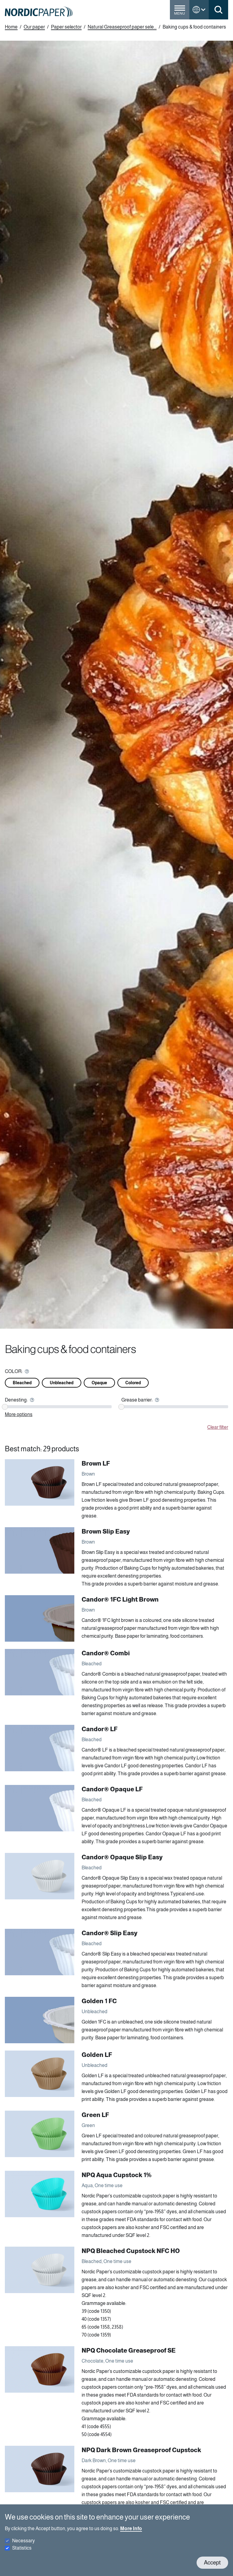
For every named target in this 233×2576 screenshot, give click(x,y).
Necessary (23, 2540)
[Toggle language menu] (199, 9)
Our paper (34, 26)
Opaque (99, 1382)
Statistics (22, 2548)
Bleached (22, 1382)
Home (11, 26)
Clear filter (217, 1427)
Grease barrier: (137, 1399)
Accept (212, 2562)
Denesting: (16, 1399)
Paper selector (66, 26)
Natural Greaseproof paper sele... (122, 26)
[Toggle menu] (179, 12)
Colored (133, 1382)
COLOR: (13, 1371)
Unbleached (61, 1382)
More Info (131, 2528)
